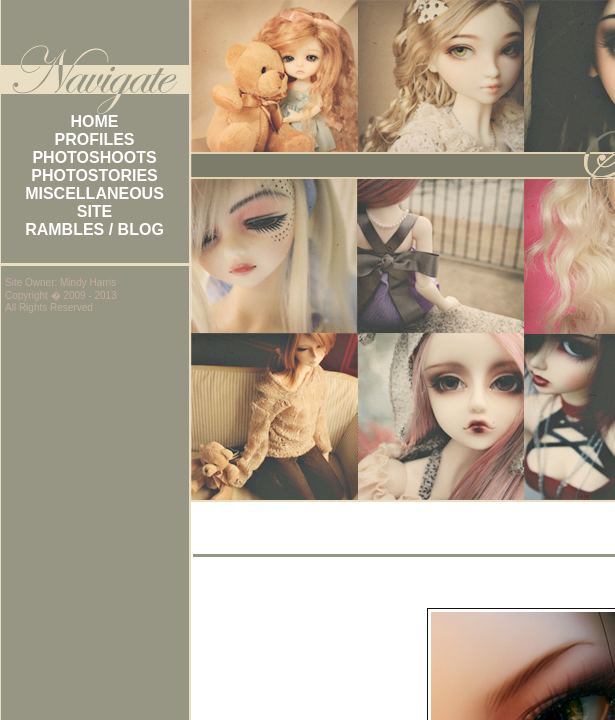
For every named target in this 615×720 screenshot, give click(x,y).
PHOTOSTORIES (94, 175)
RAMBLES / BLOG (94, 229)
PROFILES (94, 139)
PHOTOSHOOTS (94, 157)
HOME (95, 121)
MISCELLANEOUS (94, 193)
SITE (95, 211)
